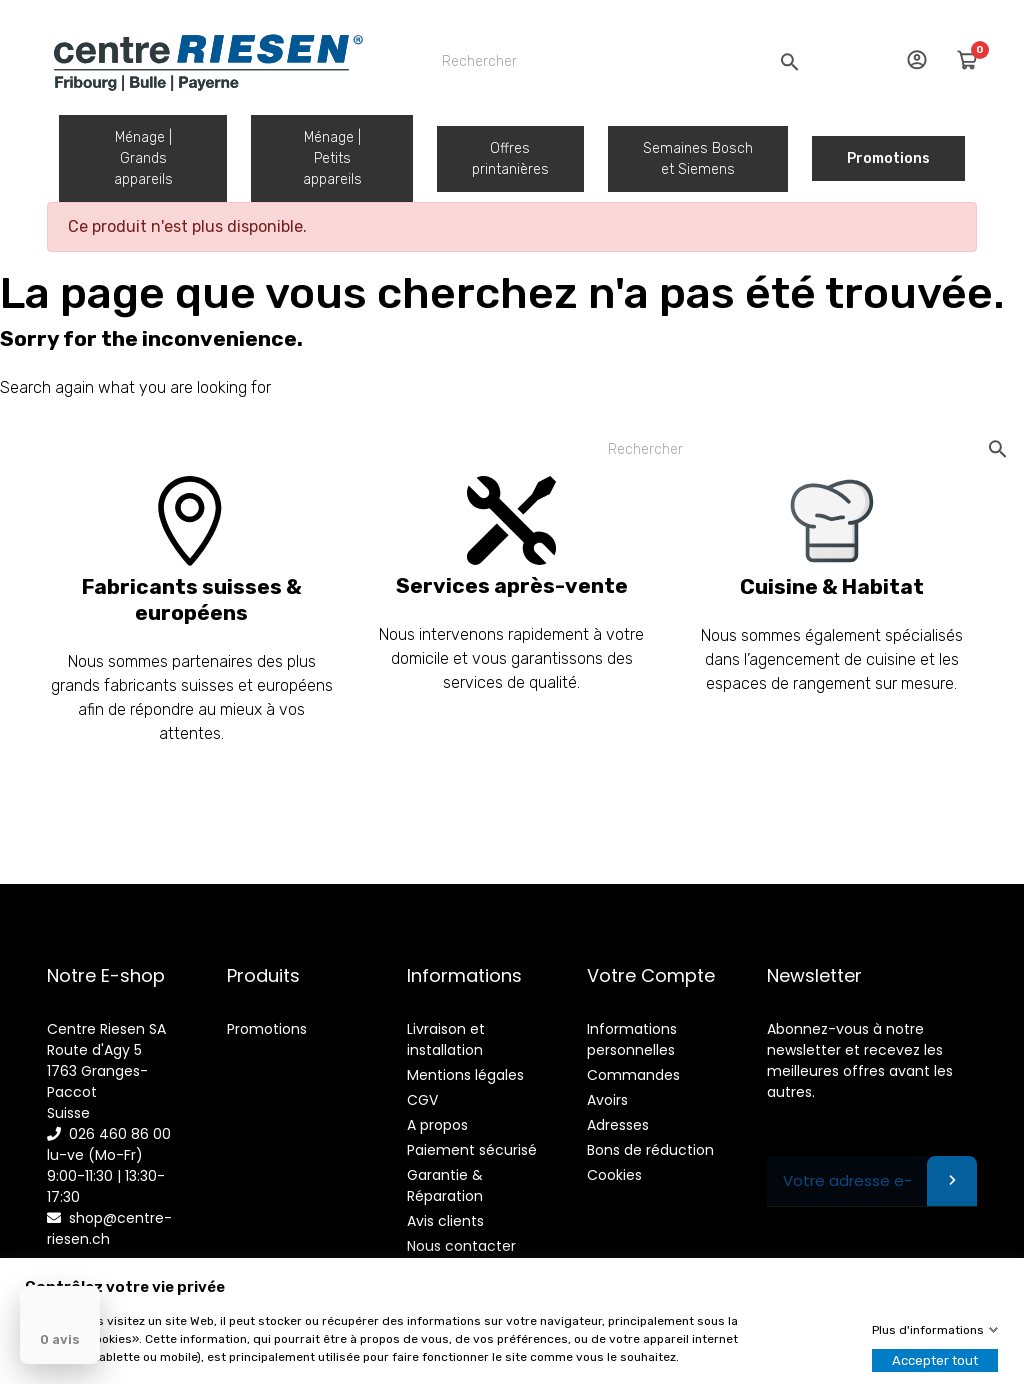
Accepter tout (935, 1360)
